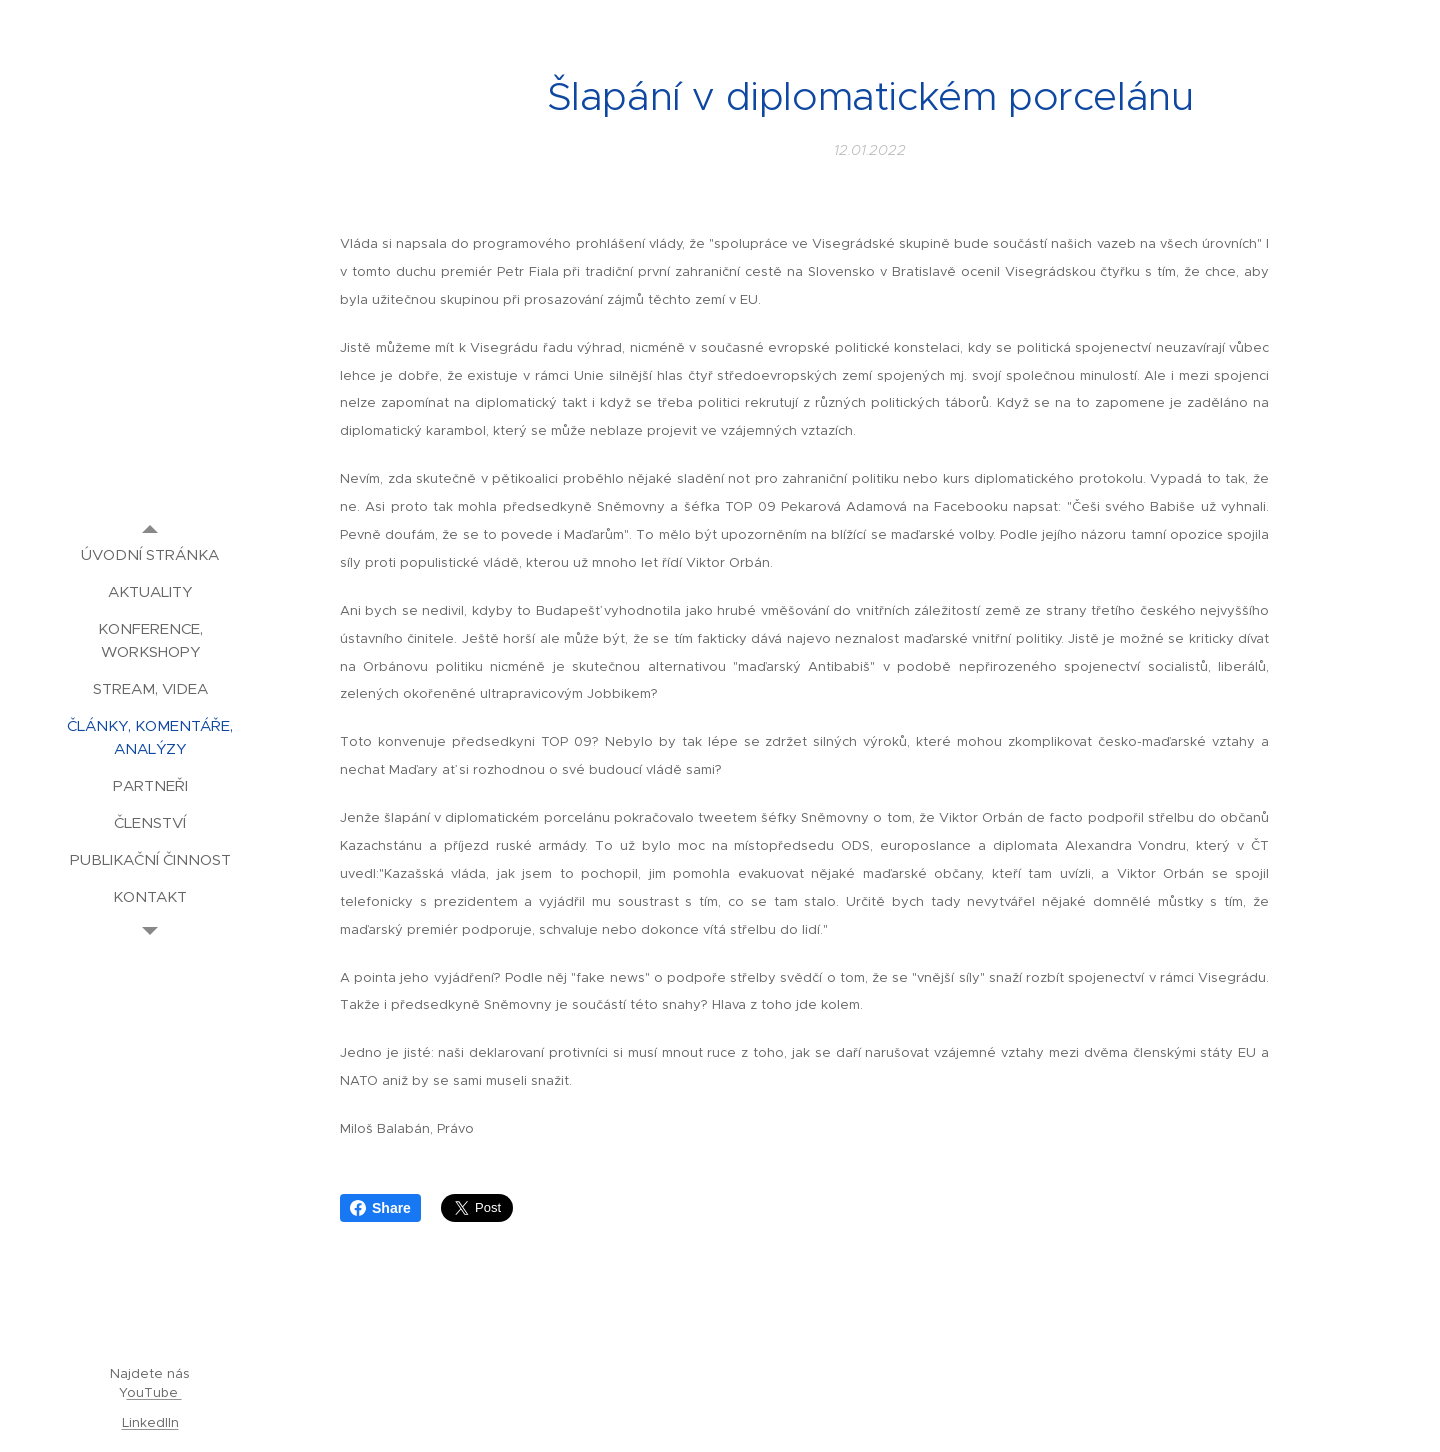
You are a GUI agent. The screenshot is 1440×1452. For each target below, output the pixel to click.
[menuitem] (150, 554)
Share (380, 1208)
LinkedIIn (150, 1422)
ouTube (154, 1392)
